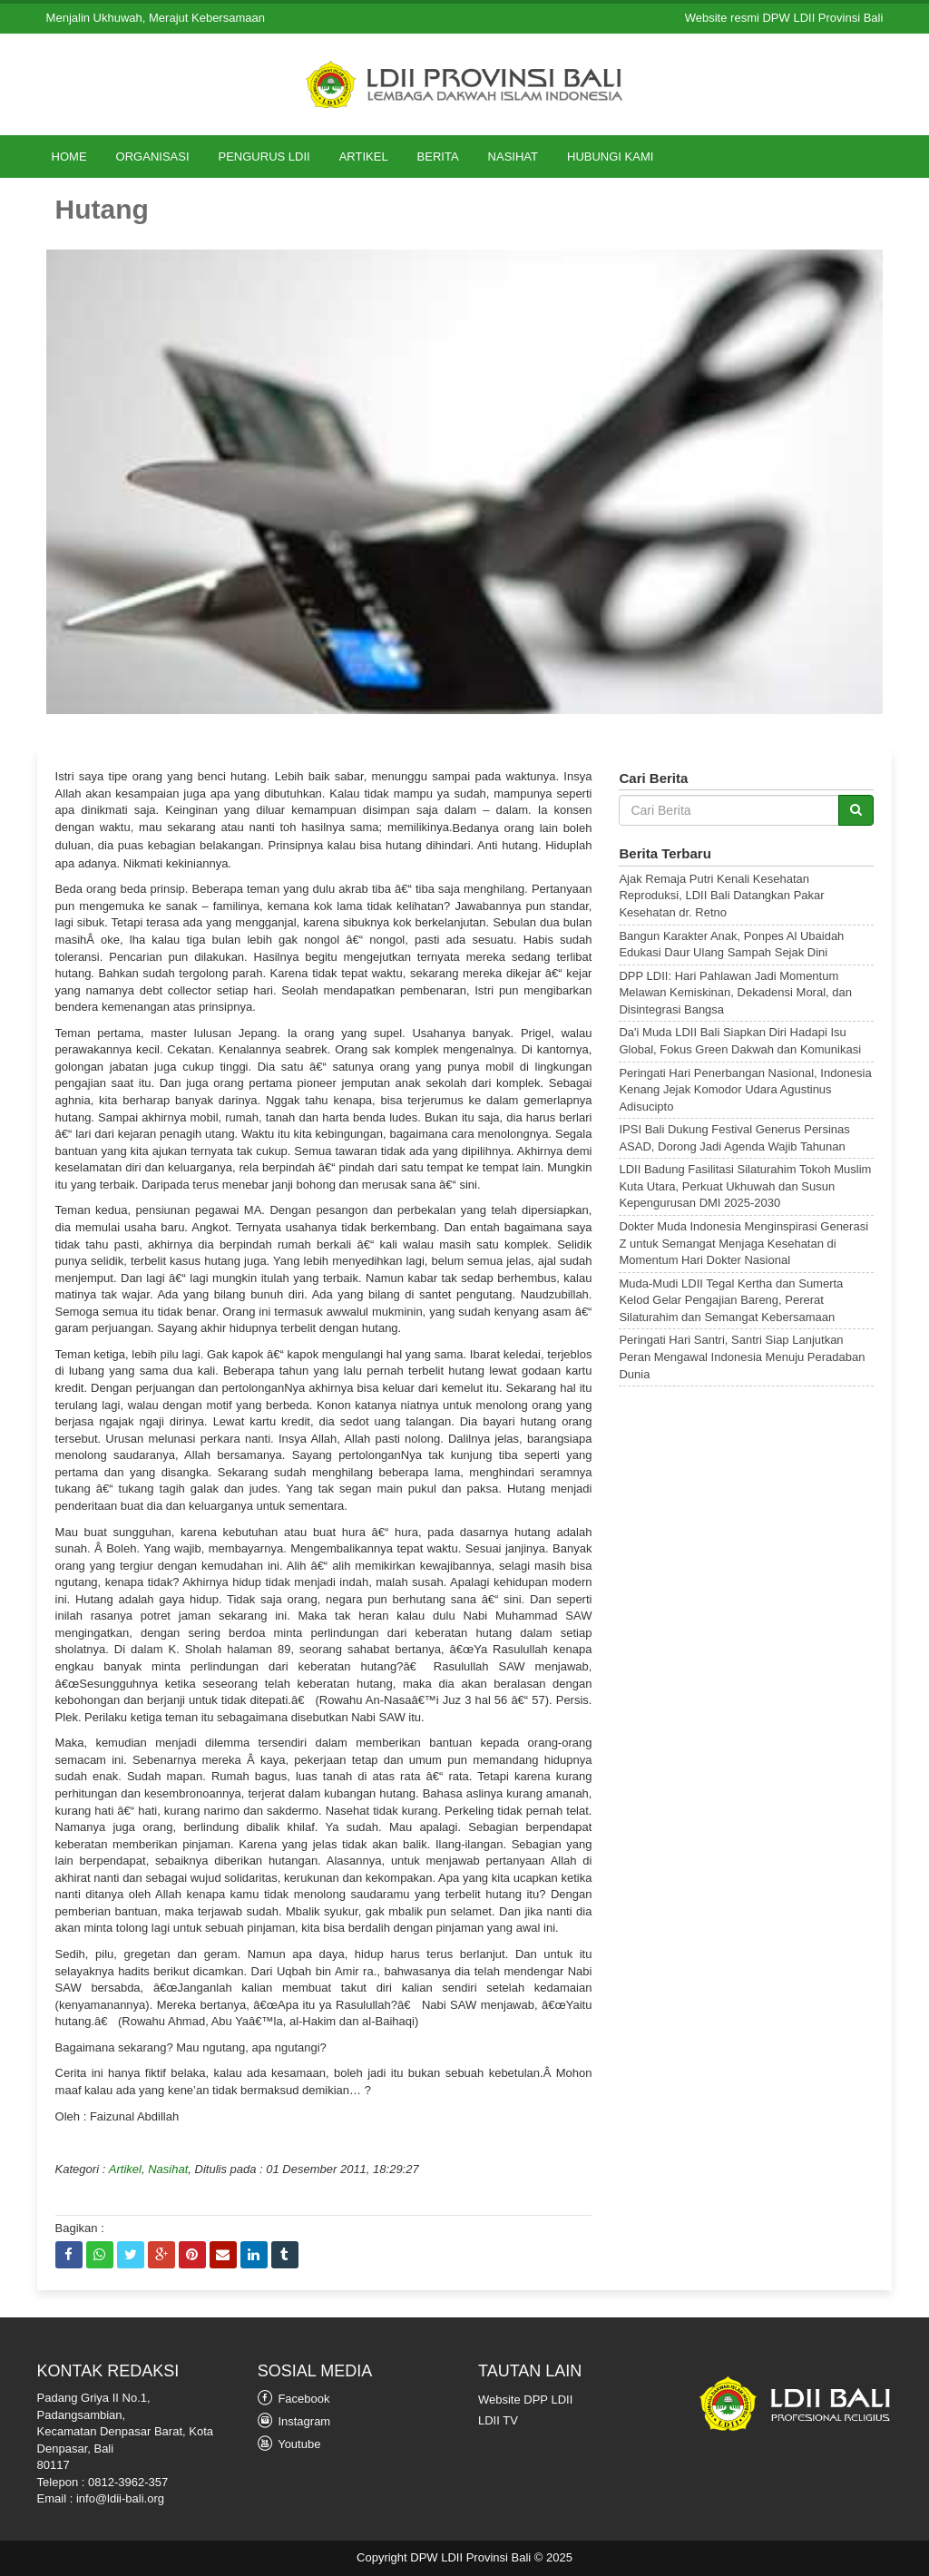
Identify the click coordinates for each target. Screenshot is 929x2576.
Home (69, 156)
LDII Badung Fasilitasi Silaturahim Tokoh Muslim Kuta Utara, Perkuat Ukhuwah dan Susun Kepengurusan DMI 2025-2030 (745, 1186)
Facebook (294, 2397)
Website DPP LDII (525, 2399)
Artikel (363, 156)
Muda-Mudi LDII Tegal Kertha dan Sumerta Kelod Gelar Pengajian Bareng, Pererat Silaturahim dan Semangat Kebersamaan (731, 1300)
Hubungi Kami (610, 156)
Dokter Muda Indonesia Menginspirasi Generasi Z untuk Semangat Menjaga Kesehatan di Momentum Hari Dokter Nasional (743, 1243)
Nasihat (513, 156)
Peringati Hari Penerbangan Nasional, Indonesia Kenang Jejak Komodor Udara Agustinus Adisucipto (745, 1089)
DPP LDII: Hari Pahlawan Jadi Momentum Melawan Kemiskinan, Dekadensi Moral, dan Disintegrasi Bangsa (735, 992)
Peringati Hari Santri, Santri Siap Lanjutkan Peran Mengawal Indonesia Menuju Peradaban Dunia (742, 1356)
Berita (438, 156)
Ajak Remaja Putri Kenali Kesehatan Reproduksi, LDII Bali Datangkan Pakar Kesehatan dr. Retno (721, 895)
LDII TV (498, 2420)
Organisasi (153, 156)
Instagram (294, 2420)
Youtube (289, 2443)
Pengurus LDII (264, 156)
